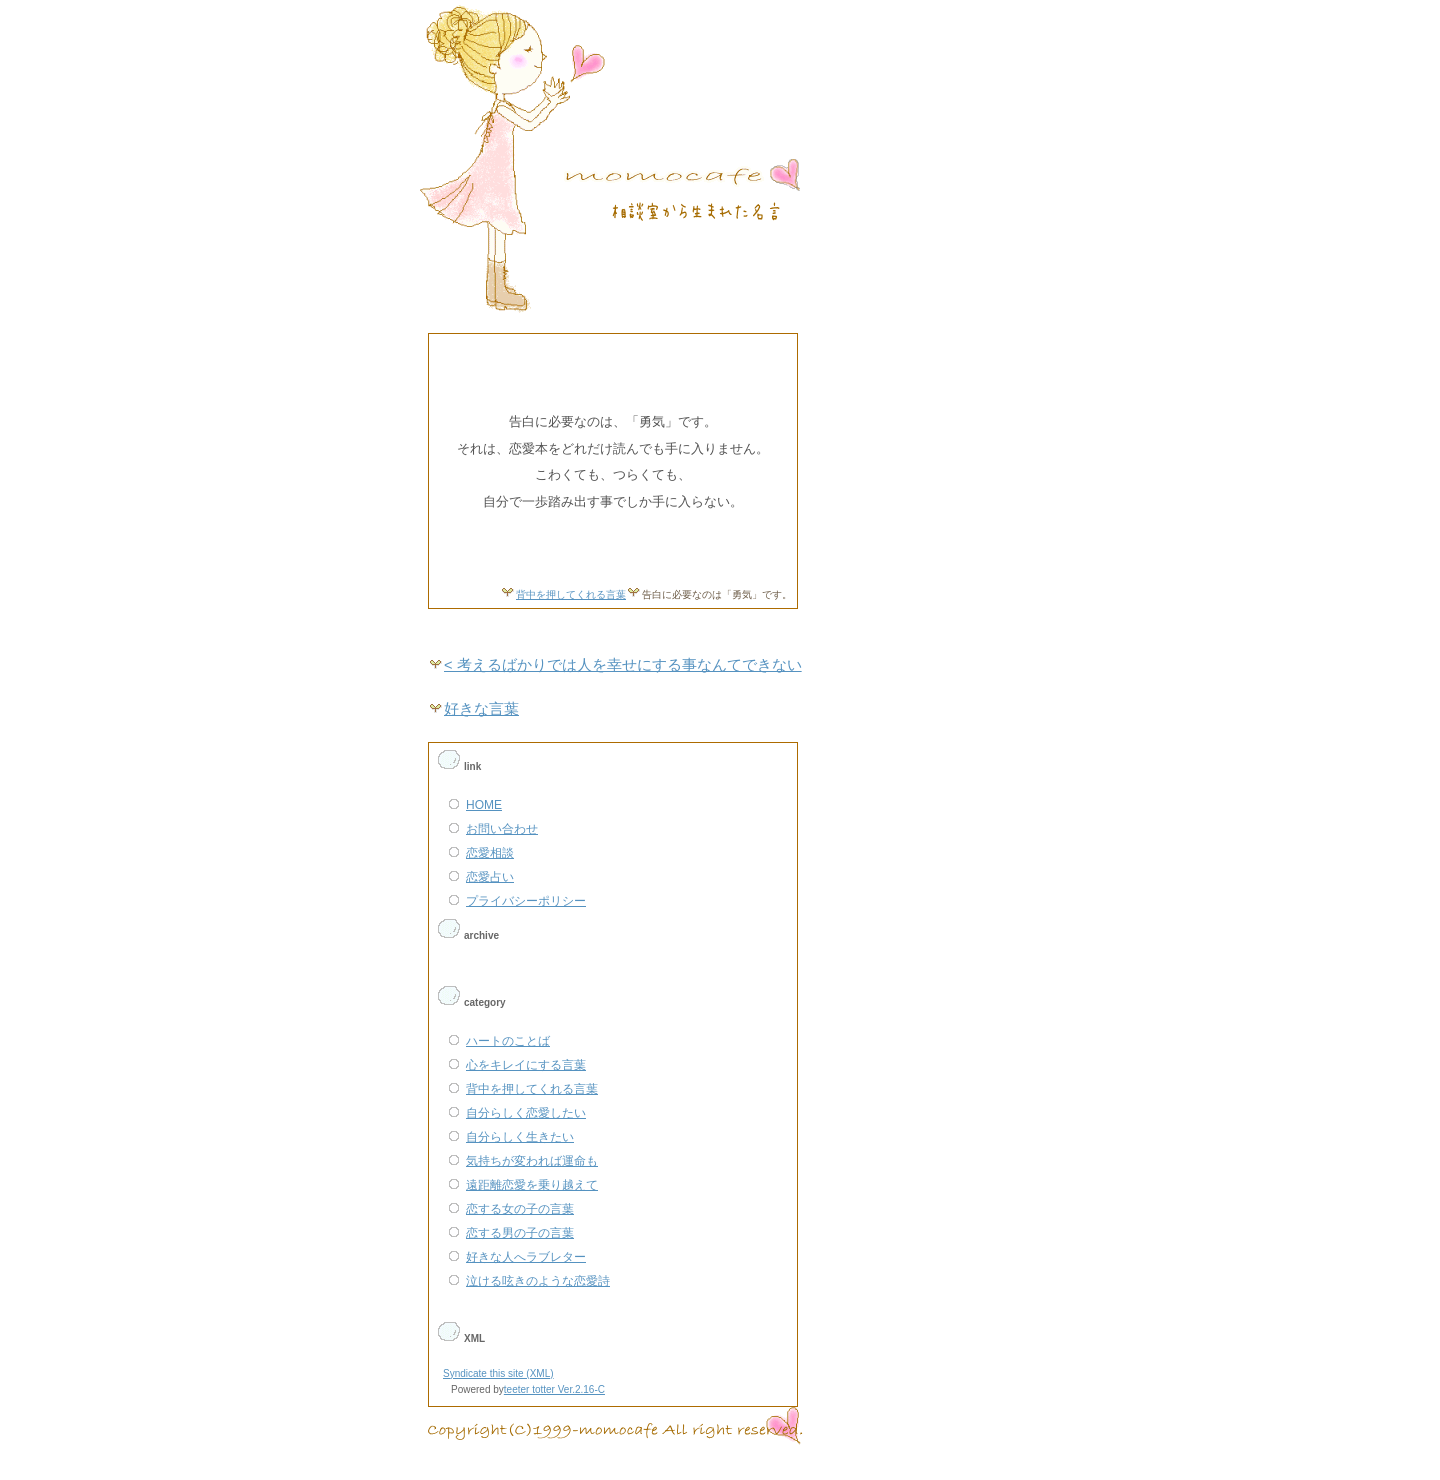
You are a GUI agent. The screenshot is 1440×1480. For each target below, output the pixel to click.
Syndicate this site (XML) (498, 1373)
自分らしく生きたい (520, 1137)
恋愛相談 (490, 853)
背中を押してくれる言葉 (571, 594)
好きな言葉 (481, 709)
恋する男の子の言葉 (520, 1233)
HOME (484, 805)
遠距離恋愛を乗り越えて (532, 1185)
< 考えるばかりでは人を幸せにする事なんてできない (623, 665)
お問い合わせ (502, 829)
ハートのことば (508, 1041)
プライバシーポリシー (526, 901)
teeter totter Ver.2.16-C (554, 1389)
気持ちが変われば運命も (532, 1161)
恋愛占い (490, 877)
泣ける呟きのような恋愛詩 (538, 1281)
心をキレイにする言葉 (526, 1065)
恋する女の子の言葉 (520, 1209)
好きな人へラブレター (526, 1257)
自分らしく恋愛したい (526, 1113)
